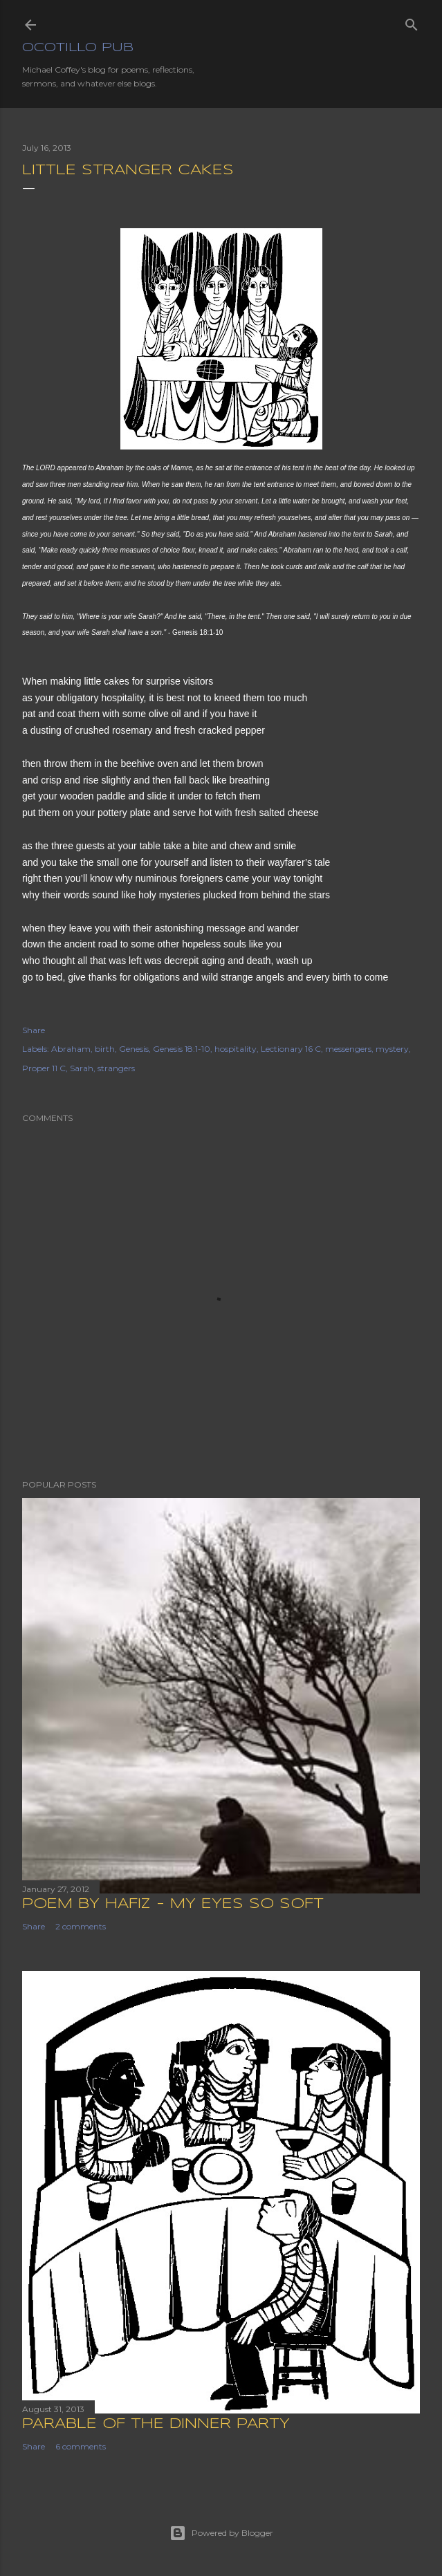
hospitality (235, 1049)
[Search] (411, 21)
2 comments (80, 1926)
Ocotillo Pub (77, 47)
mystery (392, 1049)
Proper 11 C (44, 1068)
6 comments (80, 2446)
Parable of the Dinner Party (156, 2424)
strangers (116, 1068)
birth (105, 1049)
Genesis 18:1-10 (181, 1049)
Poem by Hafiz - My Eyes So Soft (173, 1904)
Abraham (71, 1049)
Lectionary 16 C (291, 1049)
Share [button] (33, 1030)
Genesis (134, 1049)
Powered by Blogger (221, 2533)
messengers (348, 1049)
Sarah (81, 1068)
